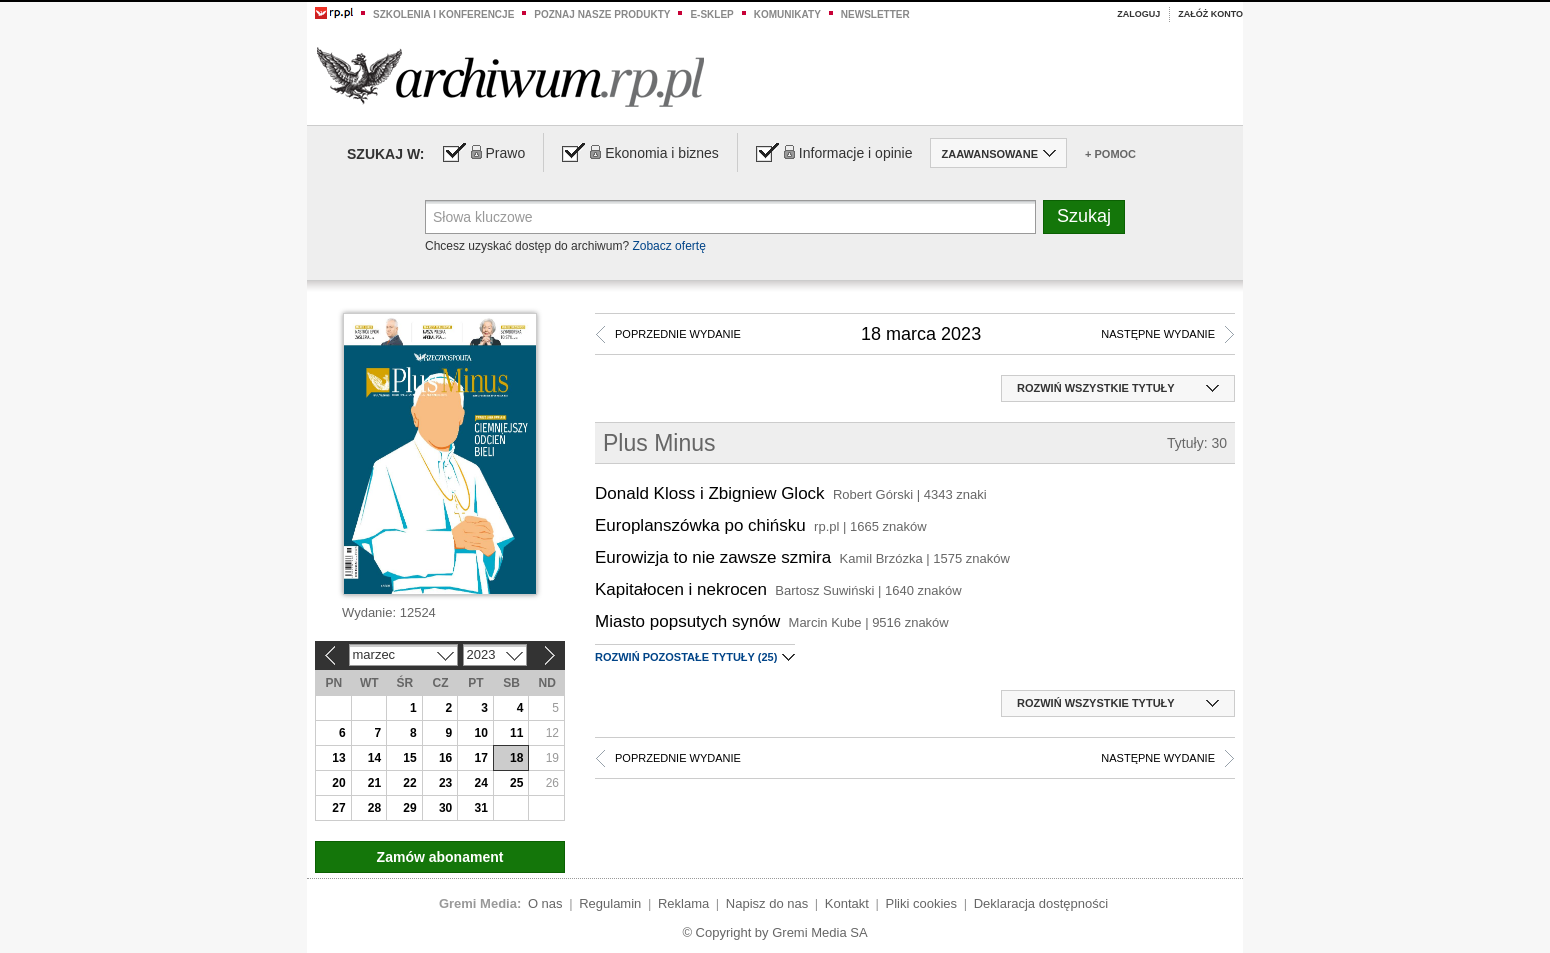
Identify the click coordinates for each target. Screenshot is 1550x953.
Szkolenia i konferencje (443, 14)
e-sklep (711, 14)
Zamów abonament (440, 857)
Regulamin (610, 903)
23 (445, 783)
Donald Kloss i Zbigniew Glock (710, 493)
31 (480, 808)
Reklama (683, 903)
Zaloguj (1138, 14)
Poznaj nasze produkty (602, 14)
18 (516, 758)
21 (374, 783)
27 (338, 808)
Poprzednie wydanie (678, 334)
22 (409, 783)
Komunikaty (787, 14)
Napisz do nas (767, 903)
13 (338, 758)
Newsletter (875, 14)
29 (409, 808)
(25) (695, 657)
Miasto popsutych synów (687, 621)
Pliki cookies (922, 903)
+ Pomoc (1110, 154)
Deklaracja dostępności (1041, 903)
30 (445, 808)
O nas (545, 903)
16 (445, 758)
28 (374, 808)
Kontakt (847, 903)
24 (480, 783)
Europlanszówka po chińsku (700, 525)
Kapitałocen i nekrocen (681, 589)
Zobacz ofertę (668, 246)
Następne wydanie (1158, 334)
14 (374, 758)
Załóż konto (1210, 14)
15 (409, 758)
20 (338, 783)
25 (516, 783)
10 (480, 733)
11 (516, 733)
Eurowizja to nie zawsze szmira (713, 557)
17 (480, 758)
